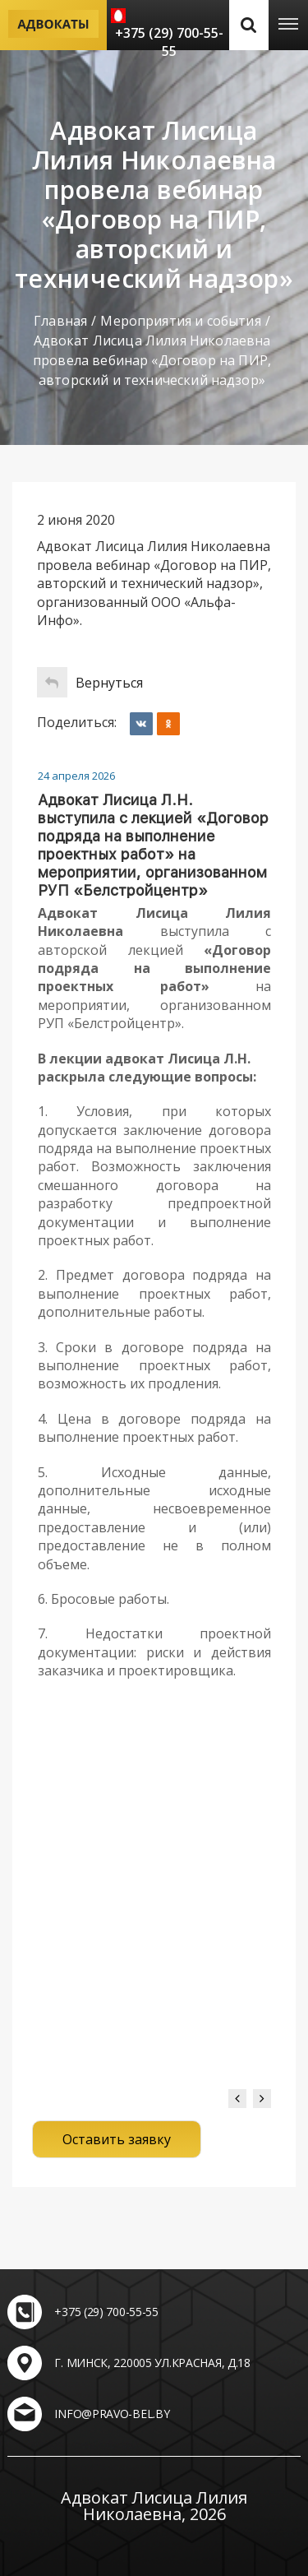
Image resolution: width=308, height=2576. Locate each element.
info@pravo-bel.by (111, 2413)
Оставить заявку (116, 2139)
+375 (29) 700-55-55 (169, 42)
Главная (60, 321)
